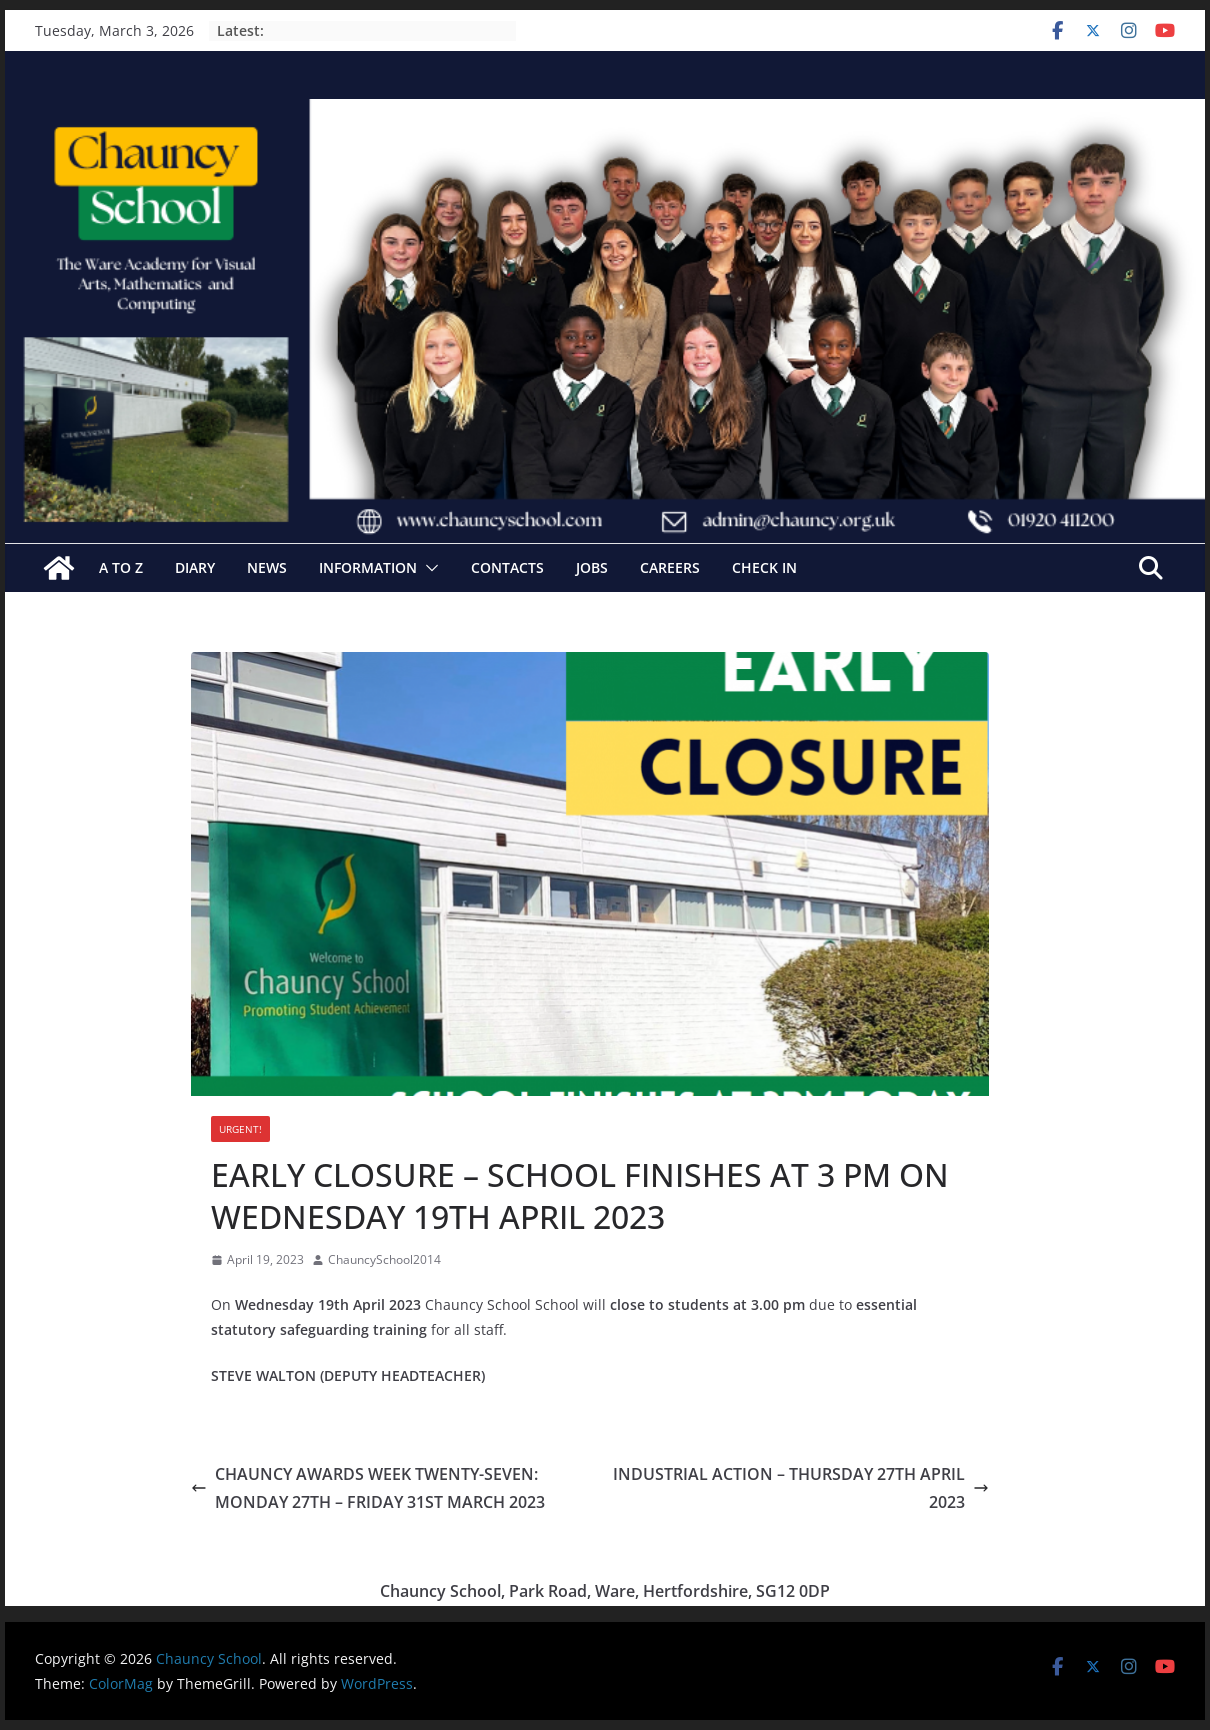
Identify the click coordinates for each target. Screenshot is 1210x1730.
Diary (195, 567)
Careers (670, 567)
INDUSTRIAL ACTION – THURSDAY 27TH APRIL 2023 (801, 1488)
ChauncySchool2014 (384, 1259)
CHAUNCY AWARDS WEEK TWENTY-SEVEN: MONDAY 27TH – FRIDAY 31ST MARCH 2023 (368, 1488)
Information (368, 567)
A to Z (121, 567)
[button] (428, 568)
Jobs (592, 567)
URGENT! (240, 1129)
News (267, 567)
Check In (764, 567)
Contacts (507, 567)
